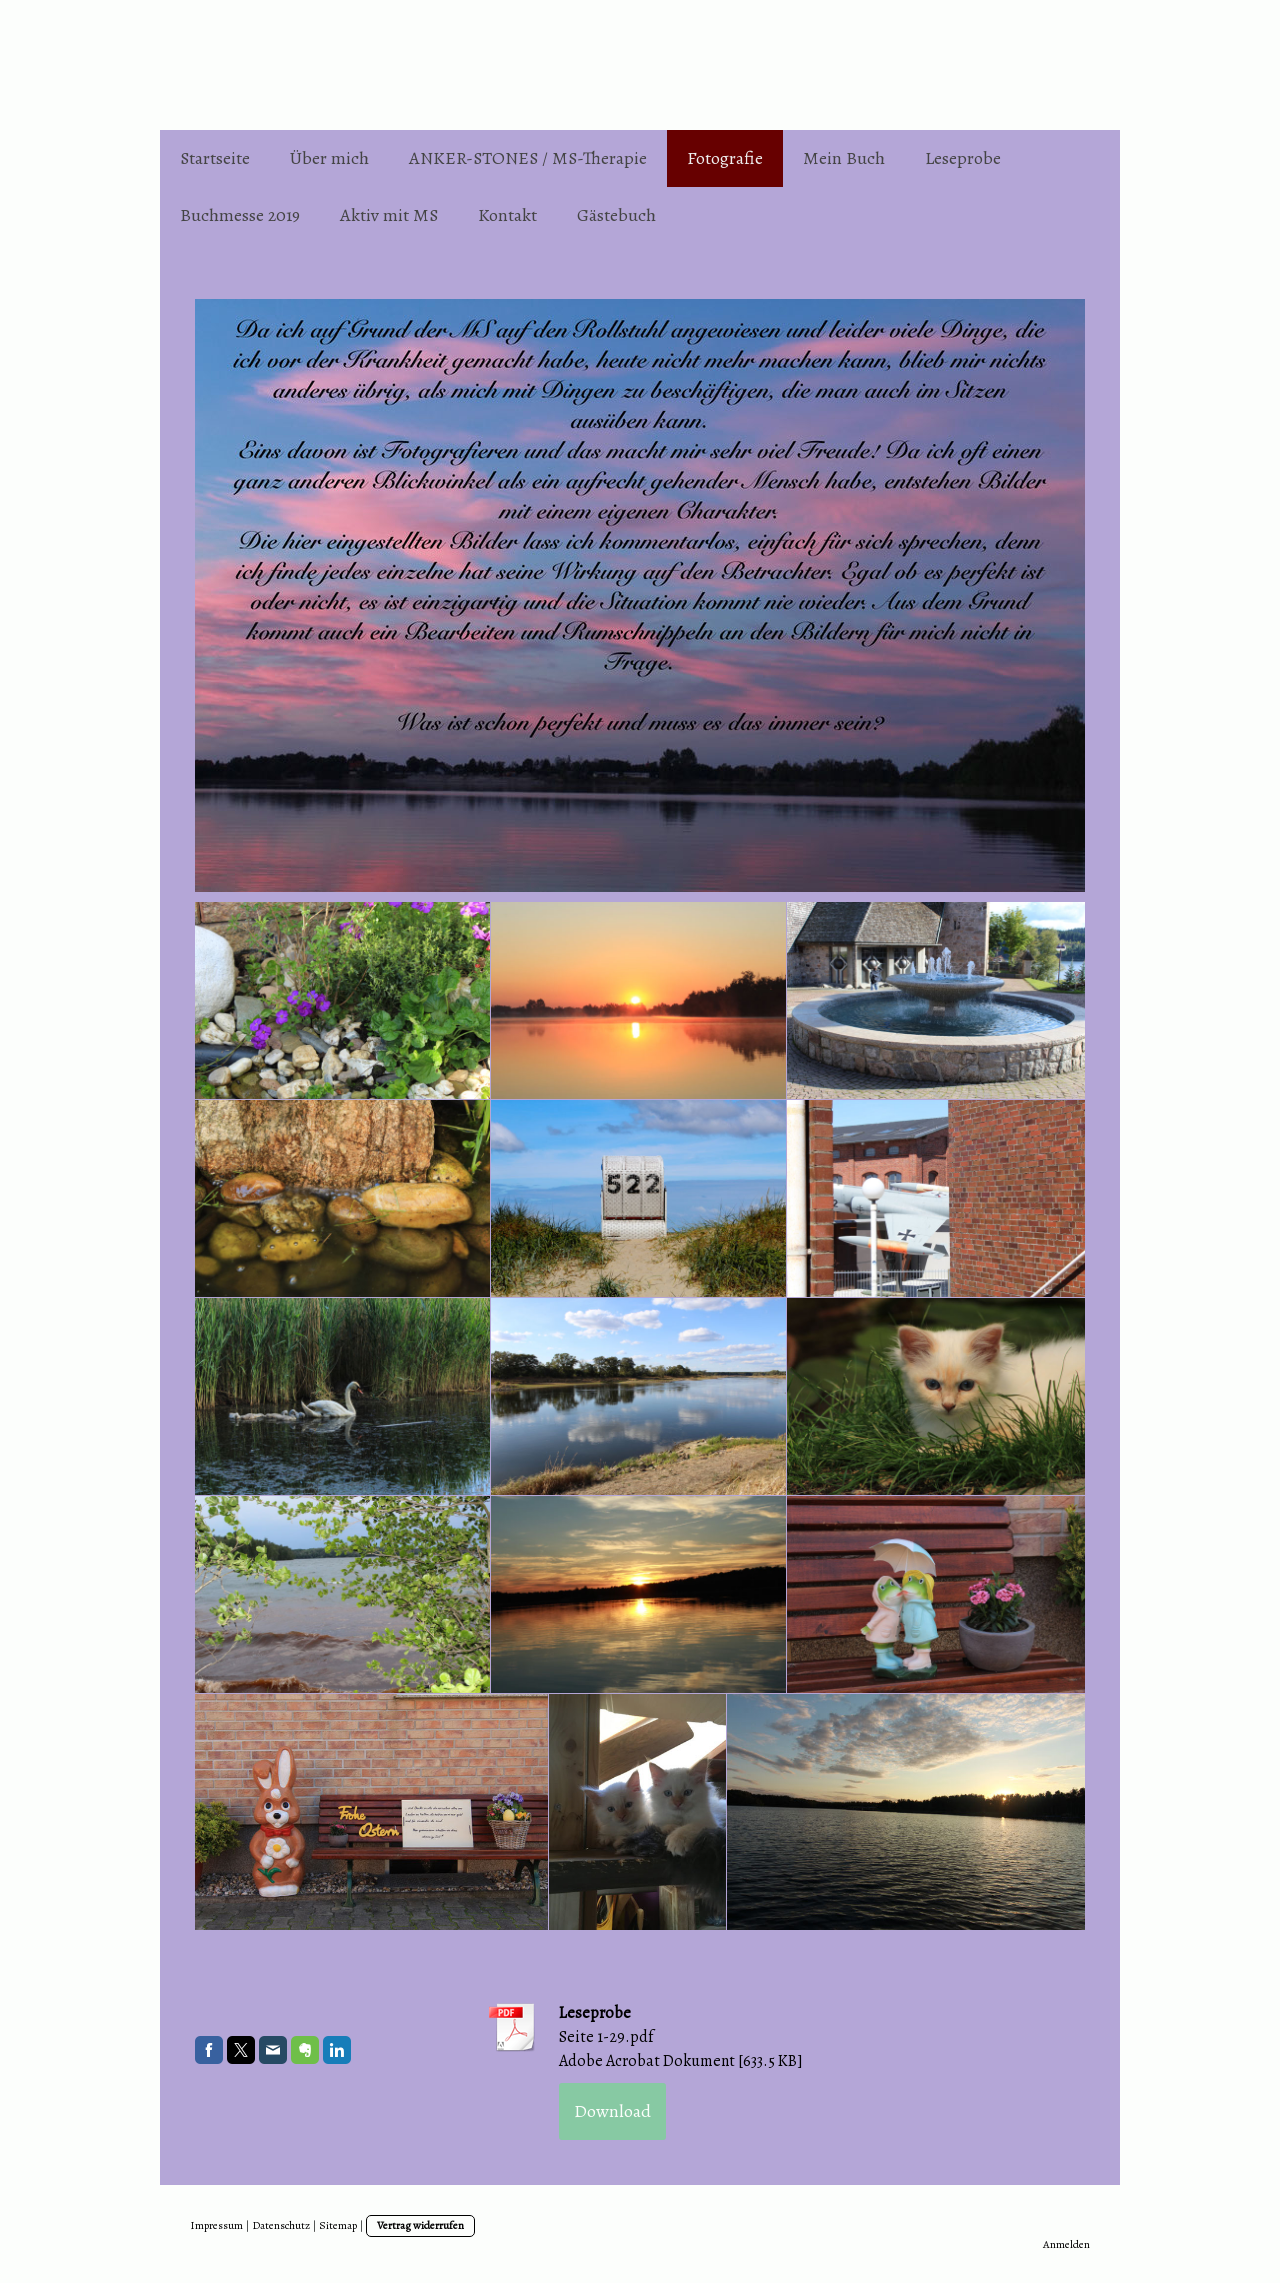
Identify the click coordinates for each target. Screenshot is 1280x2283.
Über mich (329, 158)
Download (612, 2111)
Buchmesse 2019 (240, 215)
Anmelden (1066, 2244)
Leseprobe (963, 158)
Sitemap (338, 2225)
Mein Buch (844, 158)
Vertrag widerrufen (420, 2225)
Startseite (215, 158)
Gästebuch (616, 215)
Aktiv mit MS (389, 215)
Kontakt (507, 215)
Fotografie (725, 158)
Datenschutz (281, 2225)
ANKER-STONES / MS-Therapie (528, 158)
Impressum (216, 2225)
